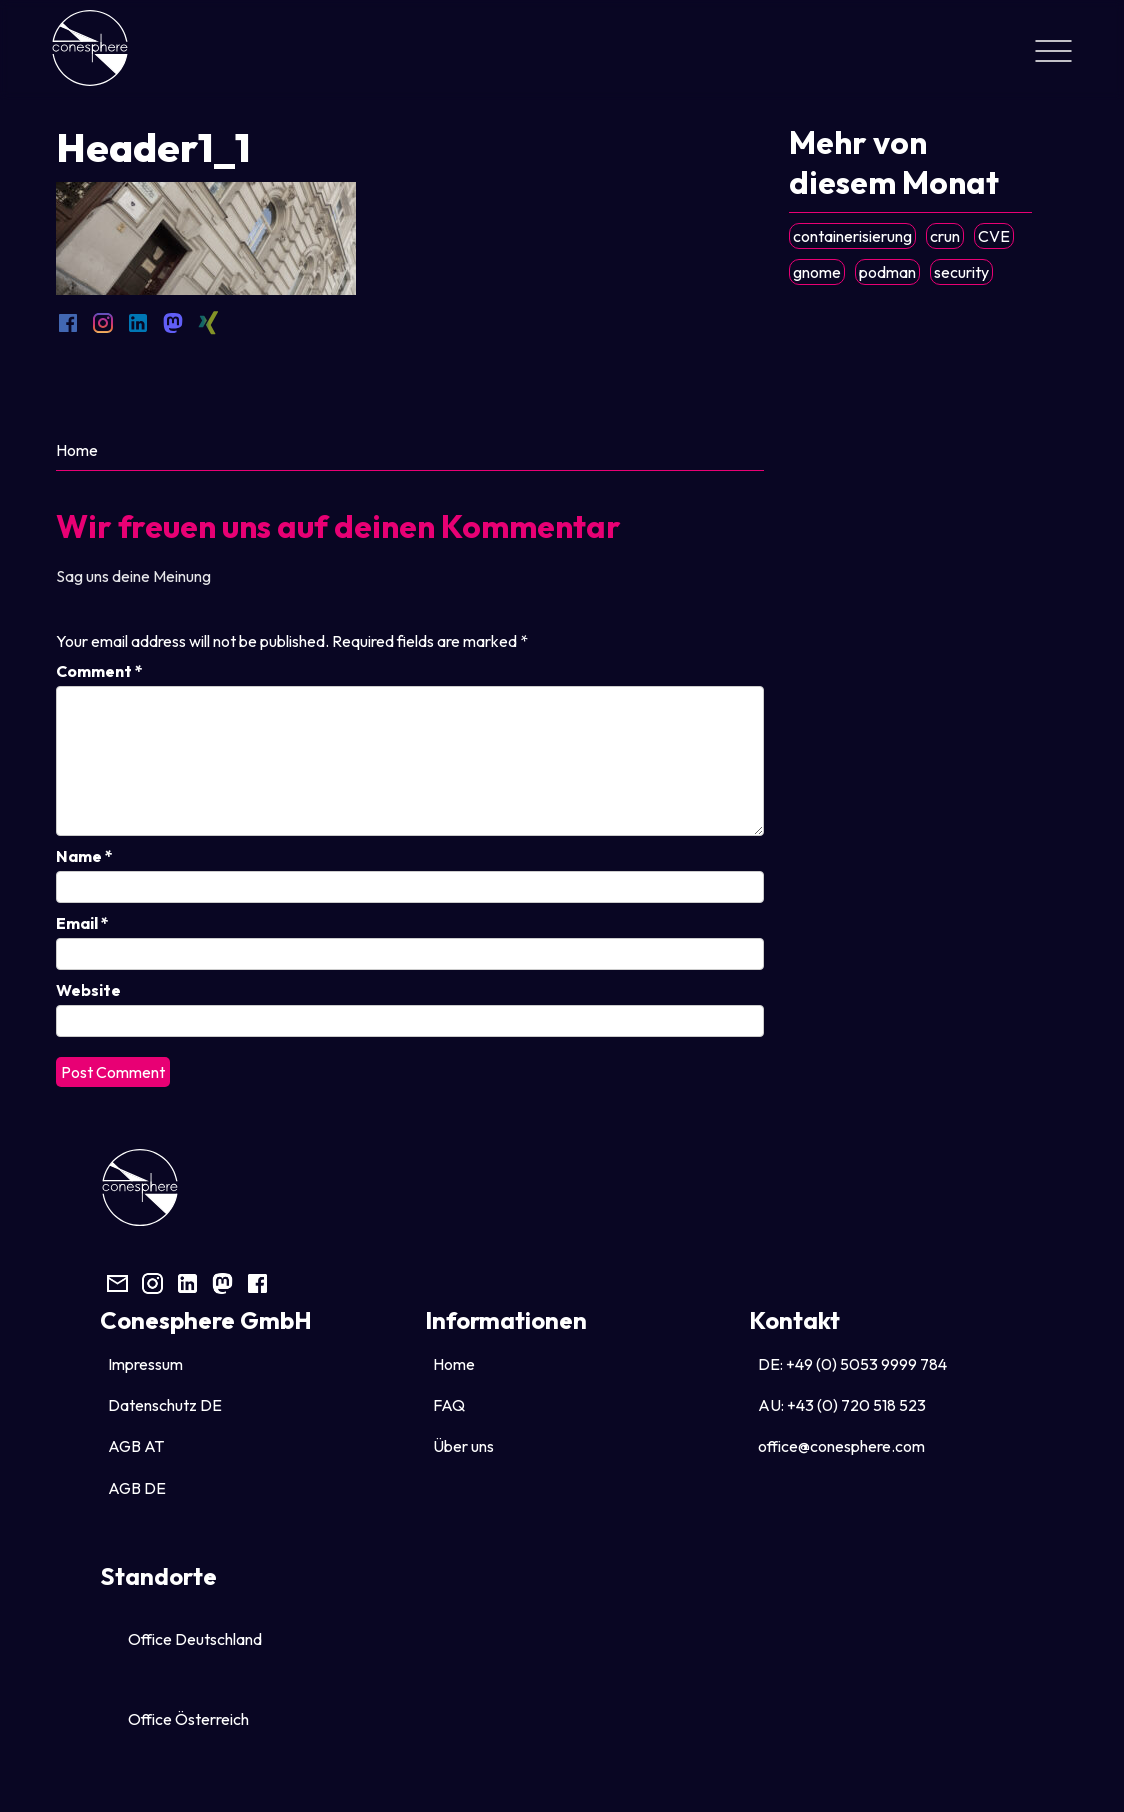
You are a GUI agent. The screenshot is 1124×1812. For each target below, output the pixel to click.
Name (84, 856)
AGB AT (136, 1446)
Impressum (145, 1364)
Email (82, 923)
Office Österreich (188, 1719)
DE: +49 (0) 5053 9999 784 (852, 1364)
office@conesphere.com (841, 1446)
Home (77, 450)
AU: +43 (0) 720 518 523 (842, 1405)
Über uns (463, 1446)
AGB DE (137, 1488)
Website (88, 990)
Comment (99, 671)
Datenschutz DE (165, 1405)
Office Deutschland (195, 1639)
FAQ (449, 1405)
